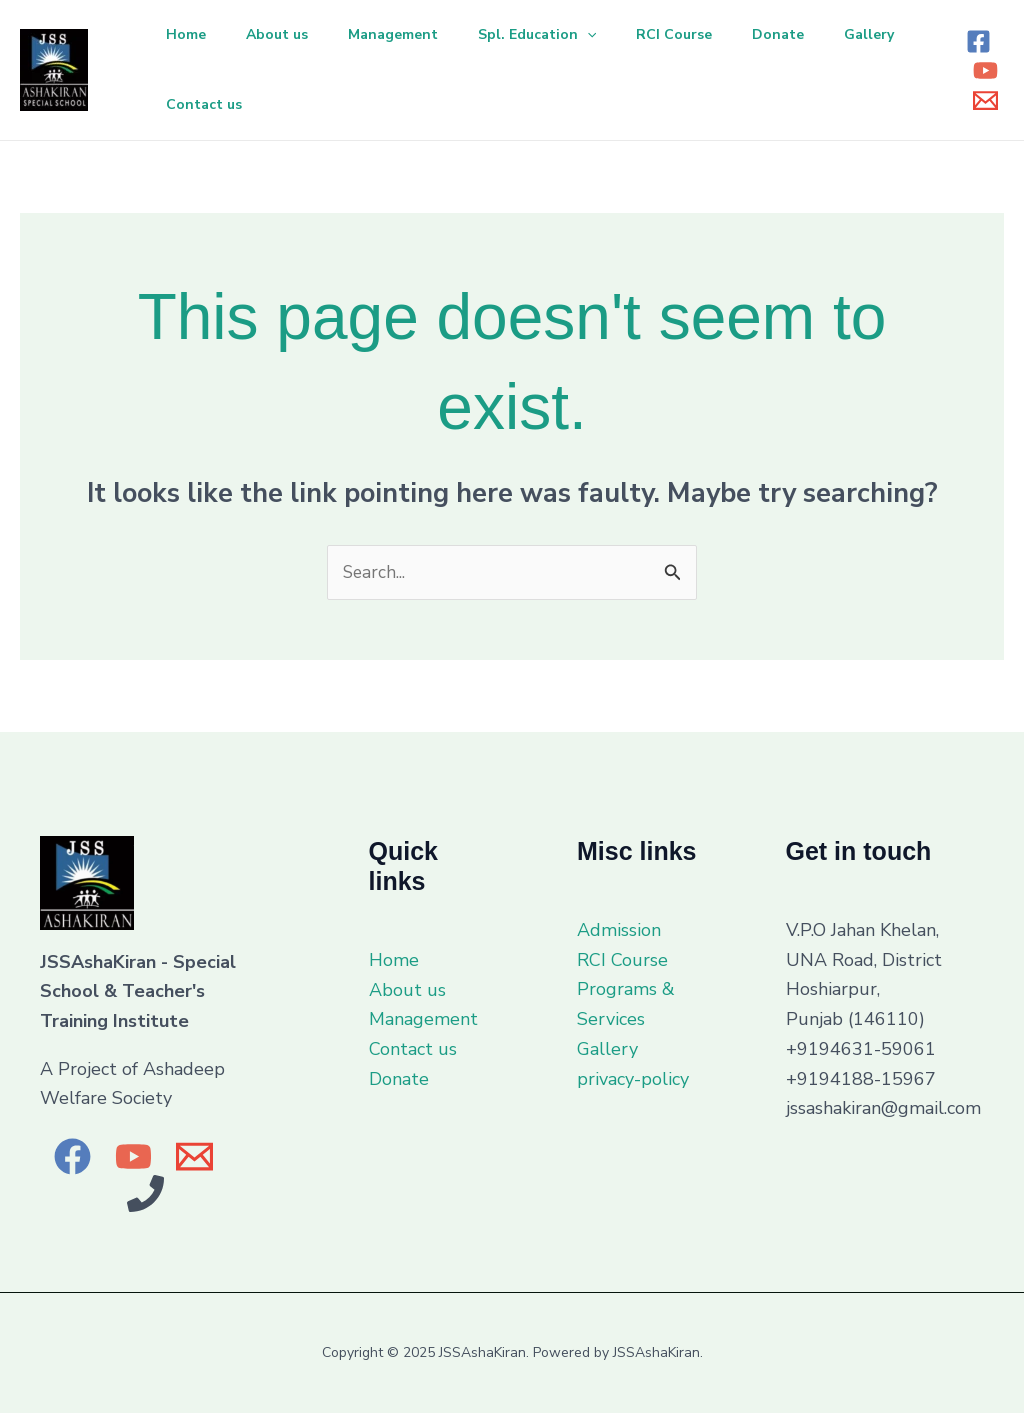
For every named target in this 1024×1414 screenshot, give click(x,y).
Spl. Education (565, 35)
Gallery (195, 104)
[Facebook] (978, 41)
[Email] (194, 1157)
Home (190, 34)
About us (289, 34)
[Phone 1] (145, 1194)
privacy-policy (633, 1080)
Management (413, 34)
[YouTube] (985, 70)
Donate (822, 34)
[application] (615, 35)
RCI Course (710, 34)
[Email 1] (985, 100)
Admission (619, 931)
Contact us (306, 104)
